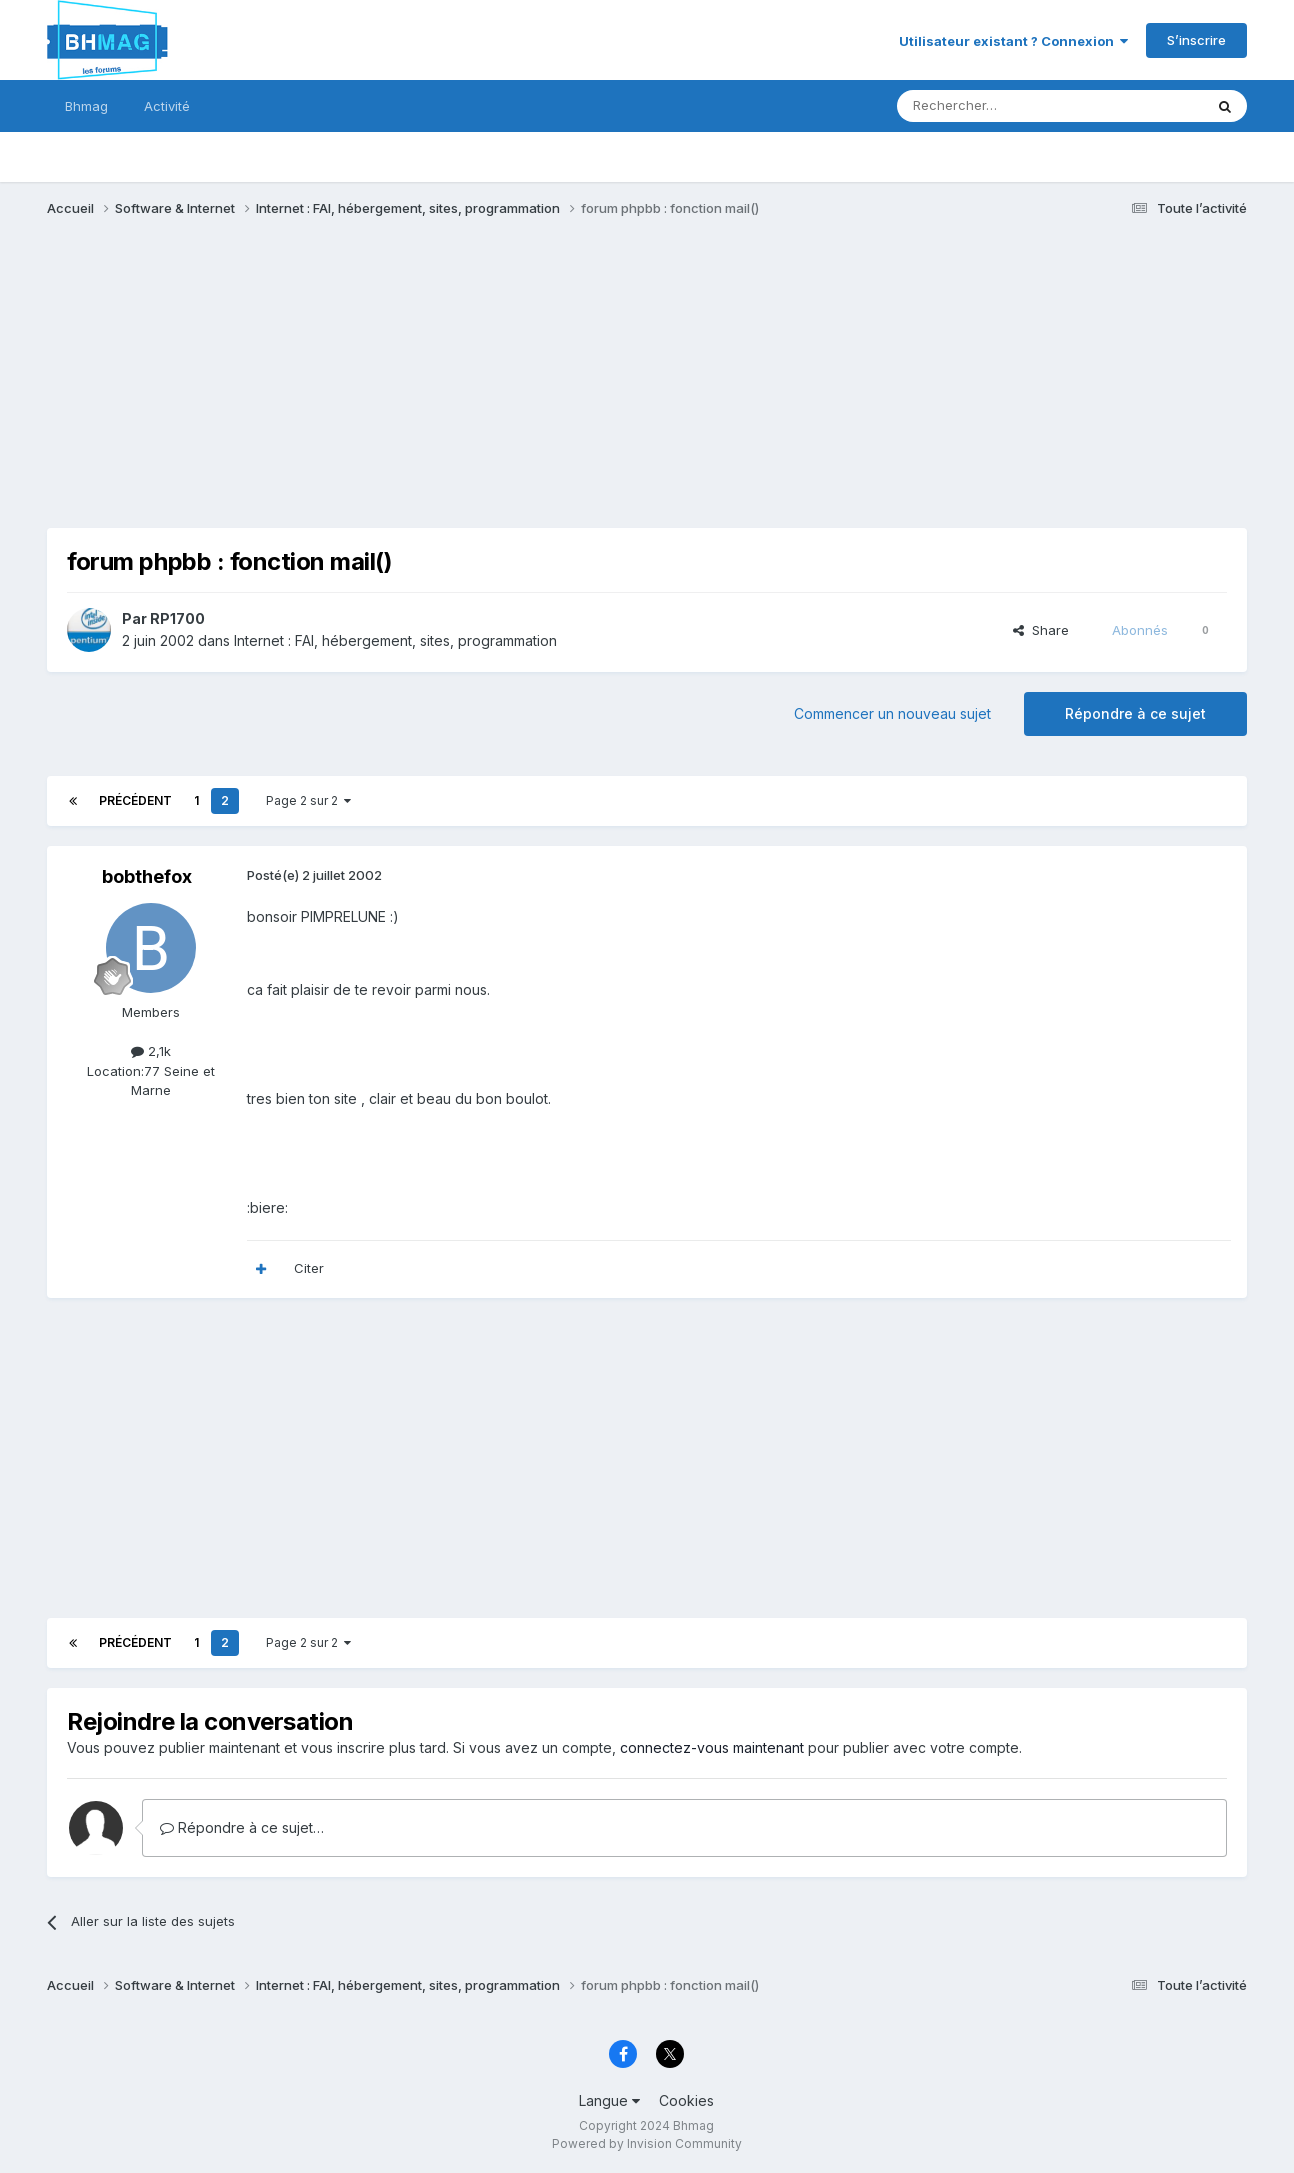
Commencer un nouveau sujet (892, 713)
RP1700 (177, 618)
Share (1041, 630)
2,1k (151, 1051)
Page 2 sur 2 (308, 800)
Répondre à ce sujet (1135, 713)
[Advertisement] (411, 388)
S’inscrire (1196, 40)
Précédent (135, 800)
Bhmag (86, 106)
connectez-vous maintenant (712, 1747)
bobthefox (147, 876)
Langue (609, 2100)
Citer (309, 1268)
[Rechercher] (1006, 106)
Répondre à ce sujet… (242, 1827)
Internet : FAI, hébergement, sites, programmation (395, 640)
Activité (167, 106)
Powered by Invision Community (647, 2143)
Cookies (686, 2100)
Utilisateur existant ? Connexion (1013, 41)
